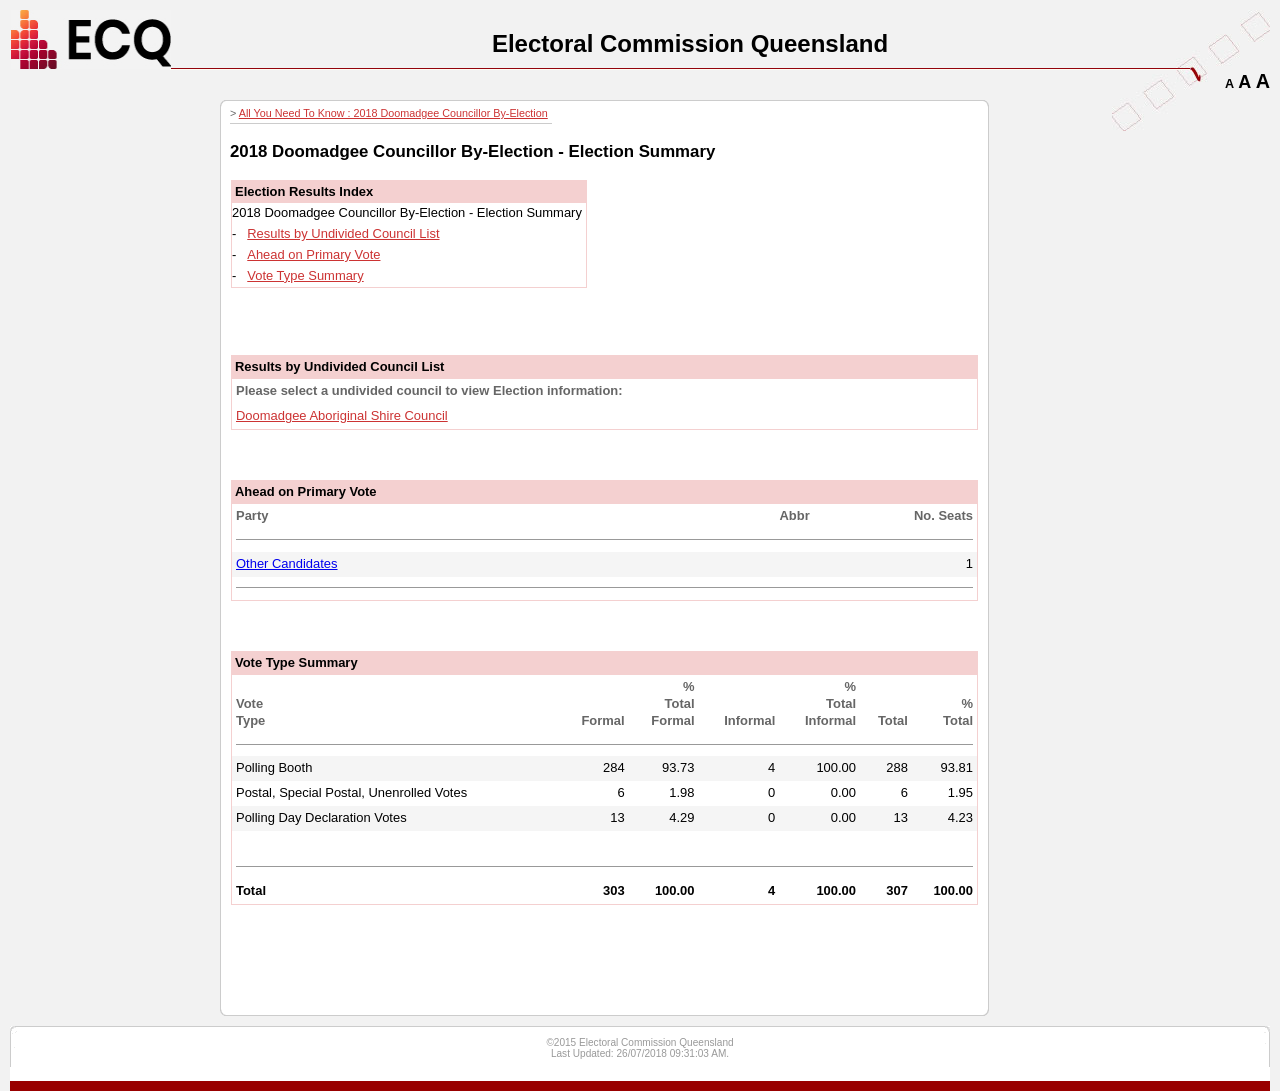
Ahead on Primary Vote (313, 254)
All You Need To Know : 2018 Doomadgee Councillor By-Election (393, 113)
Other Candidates (287, 563)
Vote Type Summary (305, 275)
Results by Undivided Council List (343, 233)
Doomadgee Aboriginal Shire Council (342, 415)
